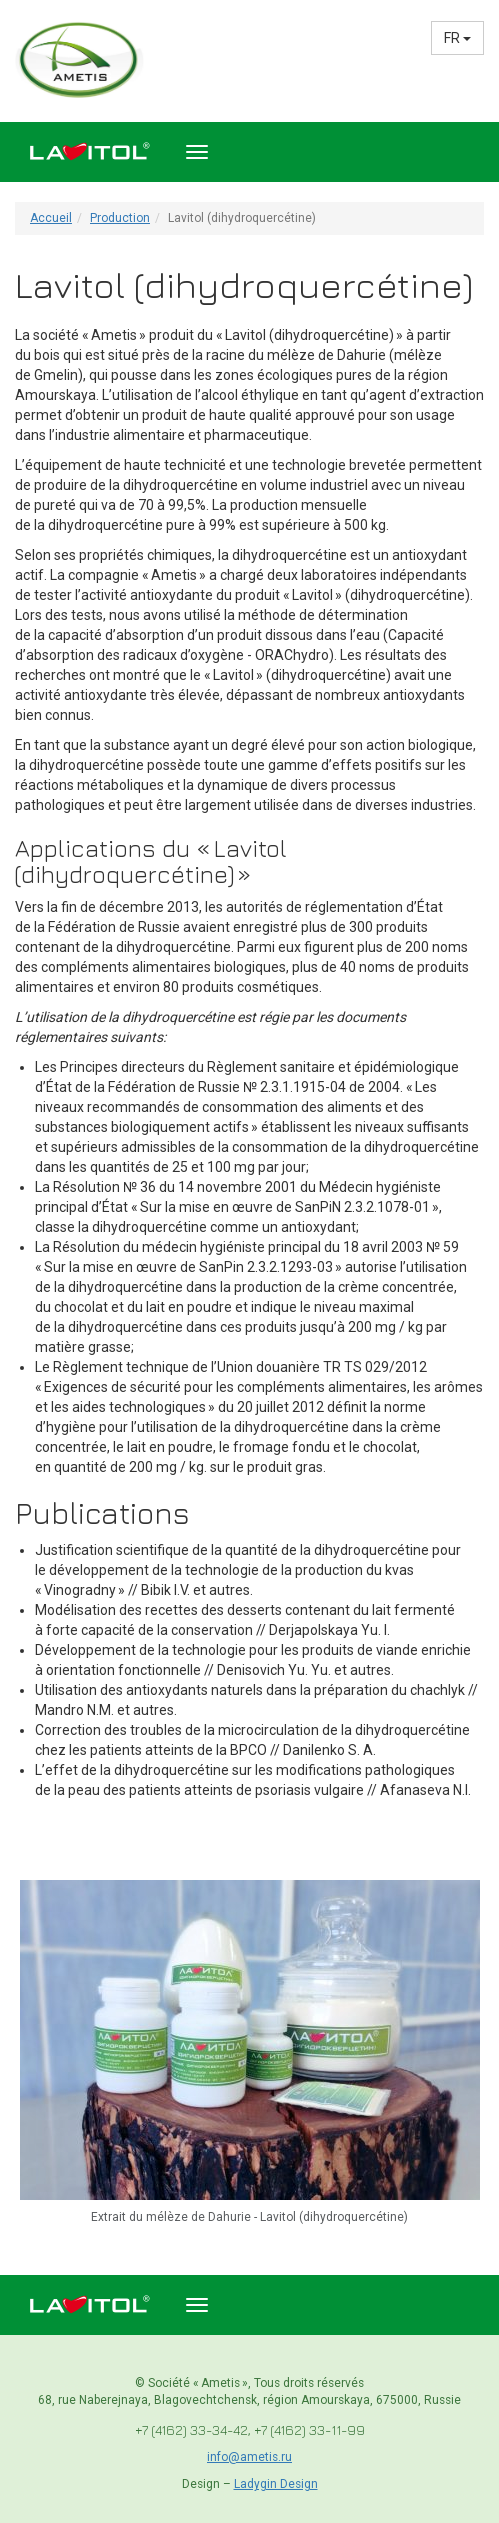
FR (457, 38)
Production (120, 218)
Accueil (51, 218)
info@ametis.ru (249, 2457)
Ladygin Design (276, 2484)
